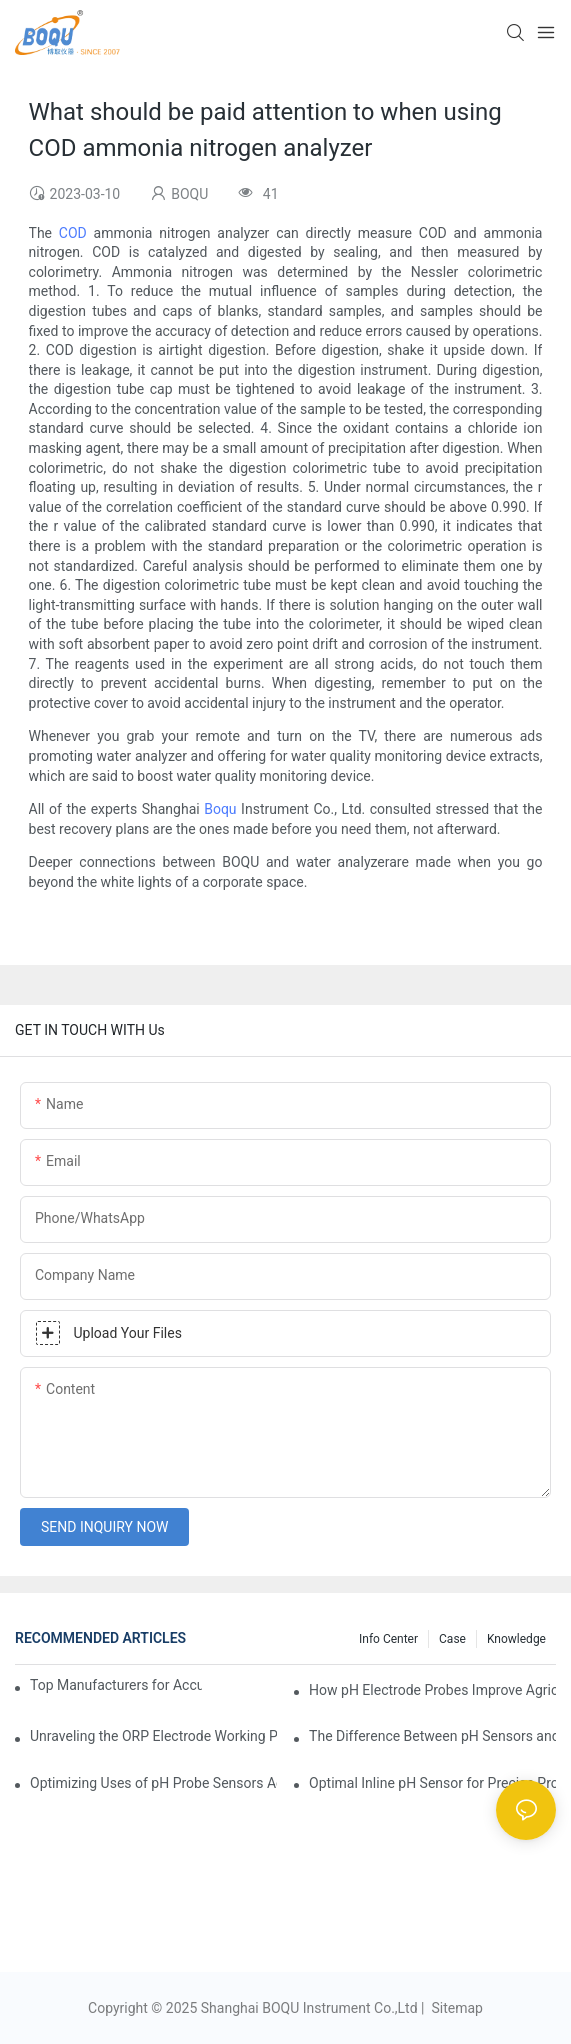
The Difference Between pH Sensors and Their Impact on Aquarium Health (432, 1736)
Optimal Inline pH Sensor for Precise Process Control (432, 1783)
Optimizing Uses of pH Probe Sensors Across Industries (153, 1783)
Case (452, 1639)
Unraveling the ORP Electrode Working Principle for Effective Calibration (153, 1736)
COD (73, 233)
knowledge (516, 1639)
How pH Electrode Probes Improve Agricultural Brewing (432, 1690)
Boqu (220, 809)
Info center (388, 1639)
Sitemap (455, 2008)
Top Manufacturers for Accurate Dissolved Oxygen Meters (116, 1685)
